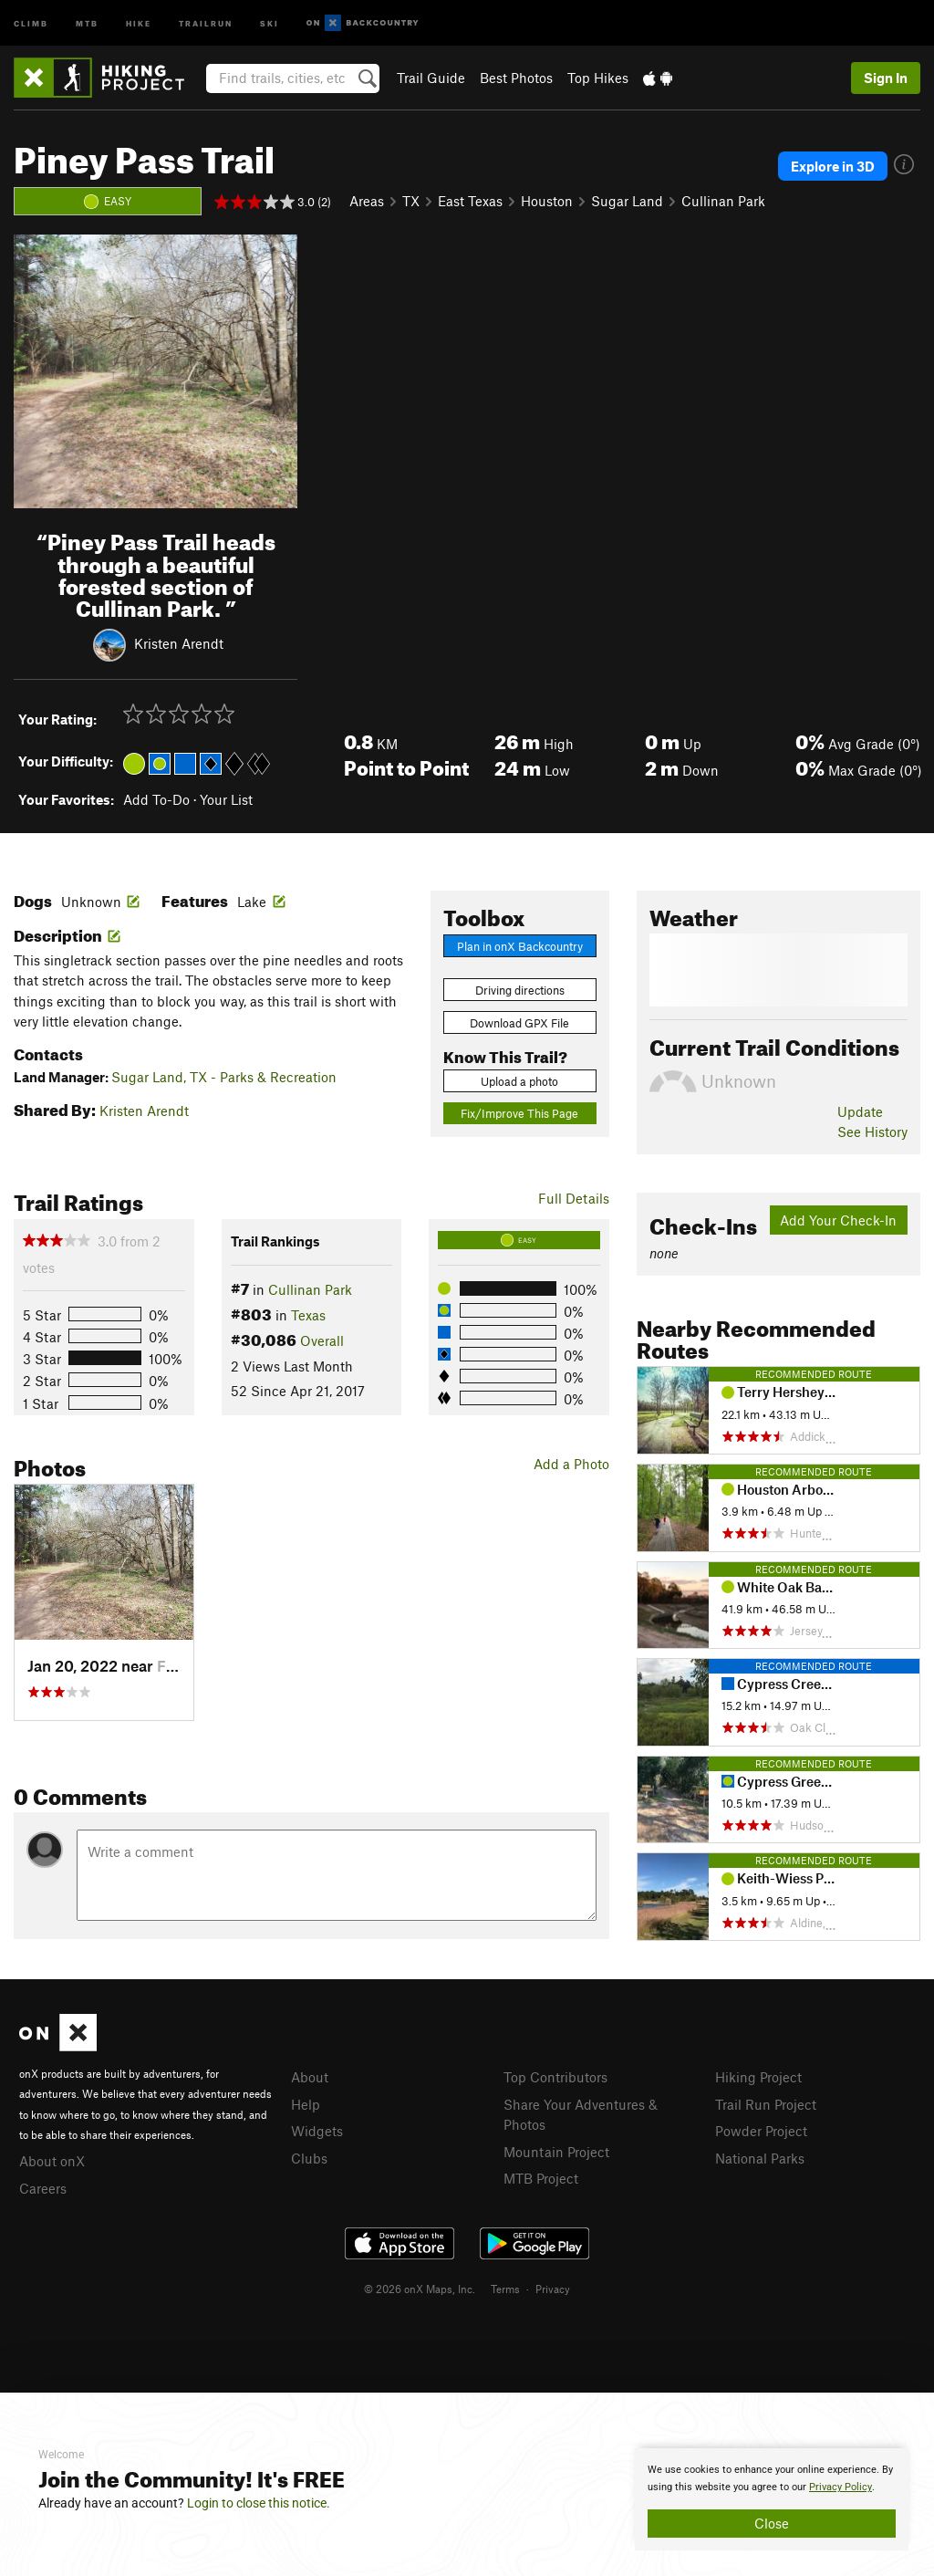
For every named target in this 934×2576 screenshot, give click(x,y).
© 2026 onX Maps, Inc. (419, 2288)
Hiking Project (758, 2077)
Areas (366, 201)
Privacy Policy (840, 2487)
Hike (138, 22)
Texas (308, 1315)
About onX (52, 2161)
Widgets (317, 2130)
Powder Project (761, 2130)
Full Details (573, 1198)
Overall (322, 1340)
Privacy (552, 2288)
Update (860, 1111)
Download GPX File (519, 1023)
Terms (505, 2288)
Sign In (886, 77)
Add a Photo (571, 1463)
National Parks (759, 2158)
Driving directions (520, 990)
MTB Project (540, 2178)
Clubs (309, 2158)
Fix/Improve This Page (519, 1113)
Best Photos (516, 77)
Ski (269, 22)
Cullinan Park (723, 201)
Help (305, 2104)
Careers (43, 2188)
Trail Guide (431, 77)
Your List (226, 799)
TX (411, 201)
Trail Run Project (765, 2104)
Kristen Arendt (178, 643)
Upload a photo (519, 1081)
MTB (87, 22)
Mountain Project (556, 2151)
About (309, 2077)
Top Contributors (555, 2077)
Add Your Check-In (838, 1220)
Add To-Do (156, 799)
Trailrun (206, 22)
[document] (772, 2499)
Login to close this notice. (258, 2503)
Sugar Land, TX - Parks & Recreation (224, 1077)
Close (771, 2523)
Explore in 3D (833, 166)
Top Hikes (597, 77)
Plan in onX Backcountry (520, 946)
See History (872, 1131)
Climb (31, 22)
